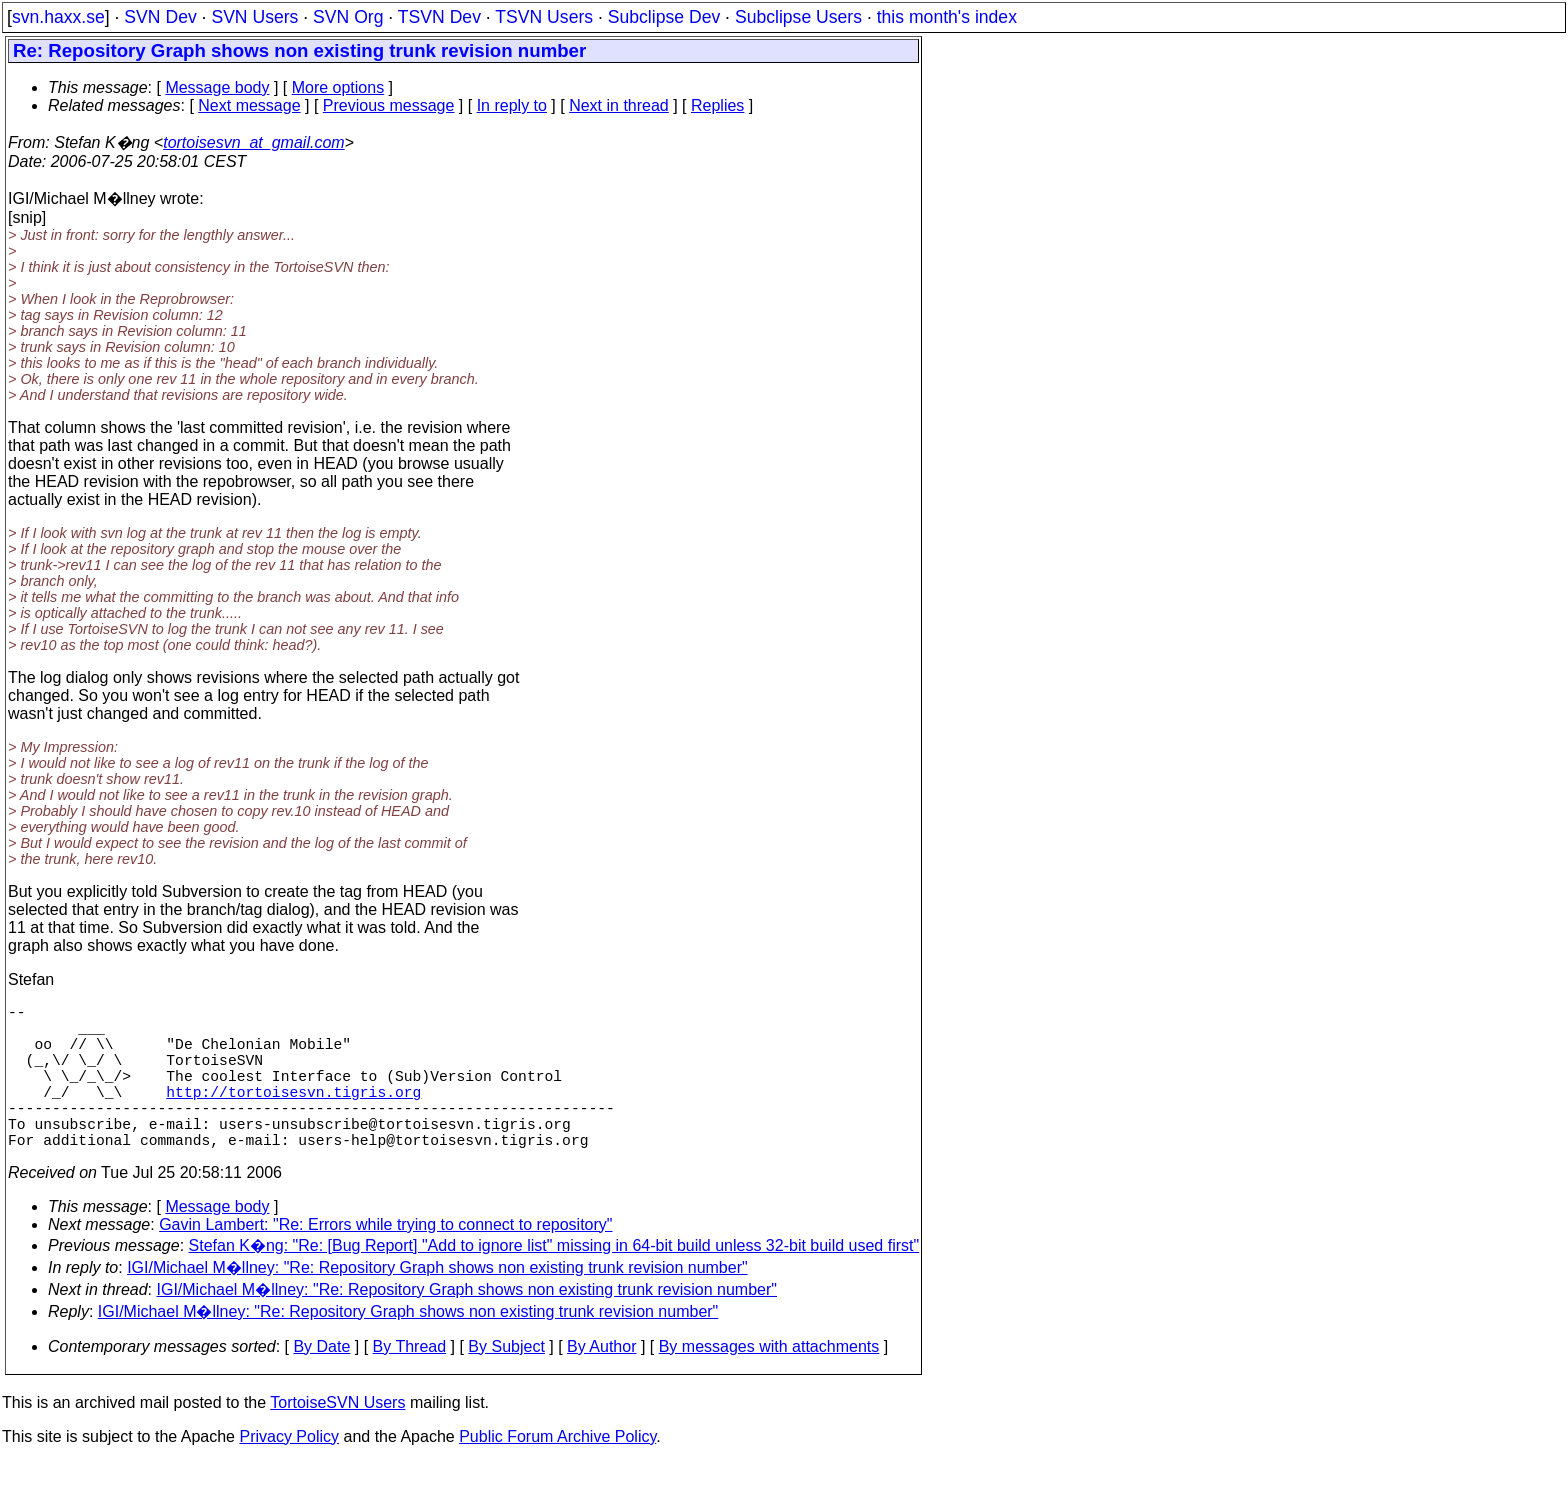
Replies (717, 105)
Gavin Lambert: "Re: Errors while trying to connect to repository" (385, 1260)
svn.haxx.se (58, 17)
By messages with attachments (769, 1382)
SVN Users (254, 17)
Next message (249, 105)
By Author (601, 1382)
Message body (217, 87)
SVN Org (348, 17)
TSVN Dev (439, 17)
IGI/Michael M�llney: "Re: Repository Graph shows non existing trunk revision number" (437, 1303)
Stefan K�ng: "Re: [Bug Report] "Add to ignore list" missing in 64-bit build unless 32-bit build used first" (554, 1281)
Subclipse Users (798, 17)
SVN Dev (160, 17)
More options (338, 87)
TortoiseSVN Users (337, 1438)
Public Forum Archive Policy (557, 1472)
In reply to (512, 105)
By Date (321, 1382)
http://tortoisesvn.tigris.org (293, 1115)
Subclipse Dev (664, 17)
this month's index (947, 17)
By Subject (506, 1382)
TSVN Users (544, 17)
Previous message (389, 105)
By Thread (410, 1382)
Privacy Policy (289, 1472)
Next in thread (619, 105)
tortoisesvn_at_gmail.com (253, 142)
